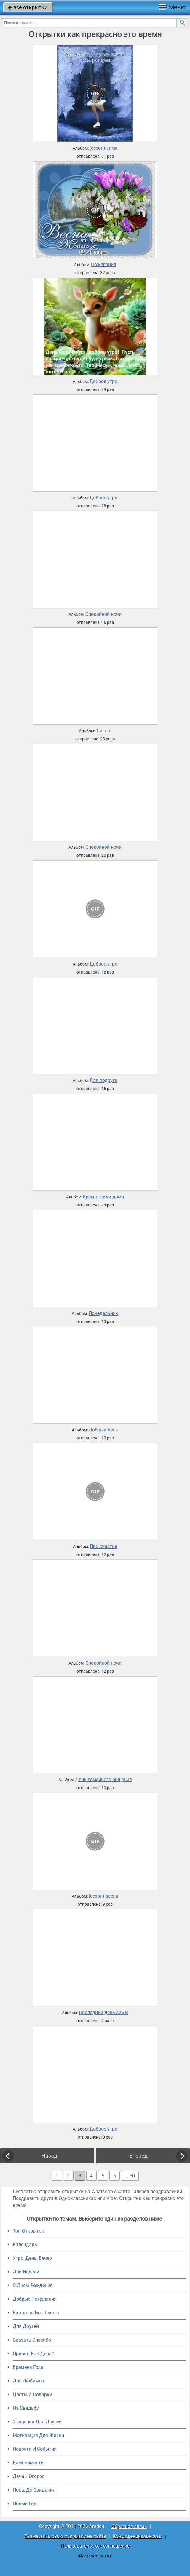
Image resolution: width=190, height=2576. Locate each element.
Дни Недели (26, 2272)
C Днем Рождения (33, 2285)
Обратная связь (129, 2526)
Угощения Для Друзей (37, 2422)
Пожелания (103, 264)
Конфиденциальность (137, 2536)
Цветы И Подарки (32, 2394)
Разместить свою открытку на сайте (65, 2536)
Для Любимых (29, 2381)
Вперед (138, 2155)
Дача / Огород (29, 2476)
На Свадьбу (26, 2408)
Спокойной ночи (103, 614)
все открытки (27, 7)
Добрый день (103, 1430)
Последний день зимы (103, 2012)
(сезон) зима (104, 148)
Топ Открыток (28, 2231)
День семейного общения (103, 1779)
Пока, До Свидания (34, 2490)
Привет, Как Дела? (33, 2353)
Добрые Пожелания (35, 2299)
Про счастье (103, 1546)
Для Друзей (26, 2326)
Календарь (25, 2244)
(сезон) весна (103, 1896)
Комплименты (28, 2462)
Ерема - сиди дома (103, 1197)
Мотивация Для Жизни (38, 2435)
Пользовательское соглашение (95, 2546)
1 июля (103, 731)
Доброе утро (103, 381)
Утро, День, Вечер (32, 2258)
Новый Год (24, 2503)
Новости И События (35, 2449)
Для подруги (103, 1080)
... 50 (130, 2176)
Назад (49, 2155)
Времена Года (28, 2367)
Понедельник (103, 1313)
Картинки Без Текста (36, 2312)
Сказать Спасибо (32, 2340)
